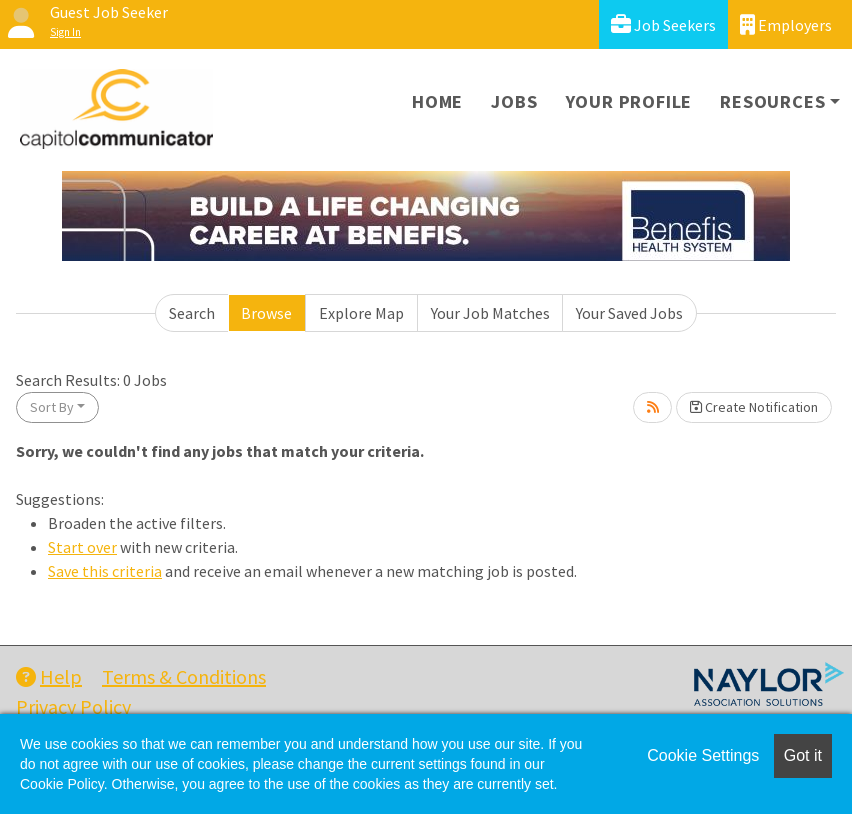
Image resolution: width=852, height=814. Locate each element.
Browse (266, 313)
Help (49, 676)
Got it (803, 755)
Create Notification (754, 407)
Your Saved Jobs (629, 313)
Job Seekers (663, 24)
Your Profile (629, 101)
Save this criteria (105, 571)
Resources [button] (772, 101)
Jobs (514, 101)
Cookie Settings (703, 755)
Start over (82, 547)
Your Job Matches (490, 313)
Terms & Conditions (184, 676)
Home (437, 101)
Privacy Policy (73, 706)
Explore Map (361, 313)
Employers (786, 24)
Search (192, 313)
